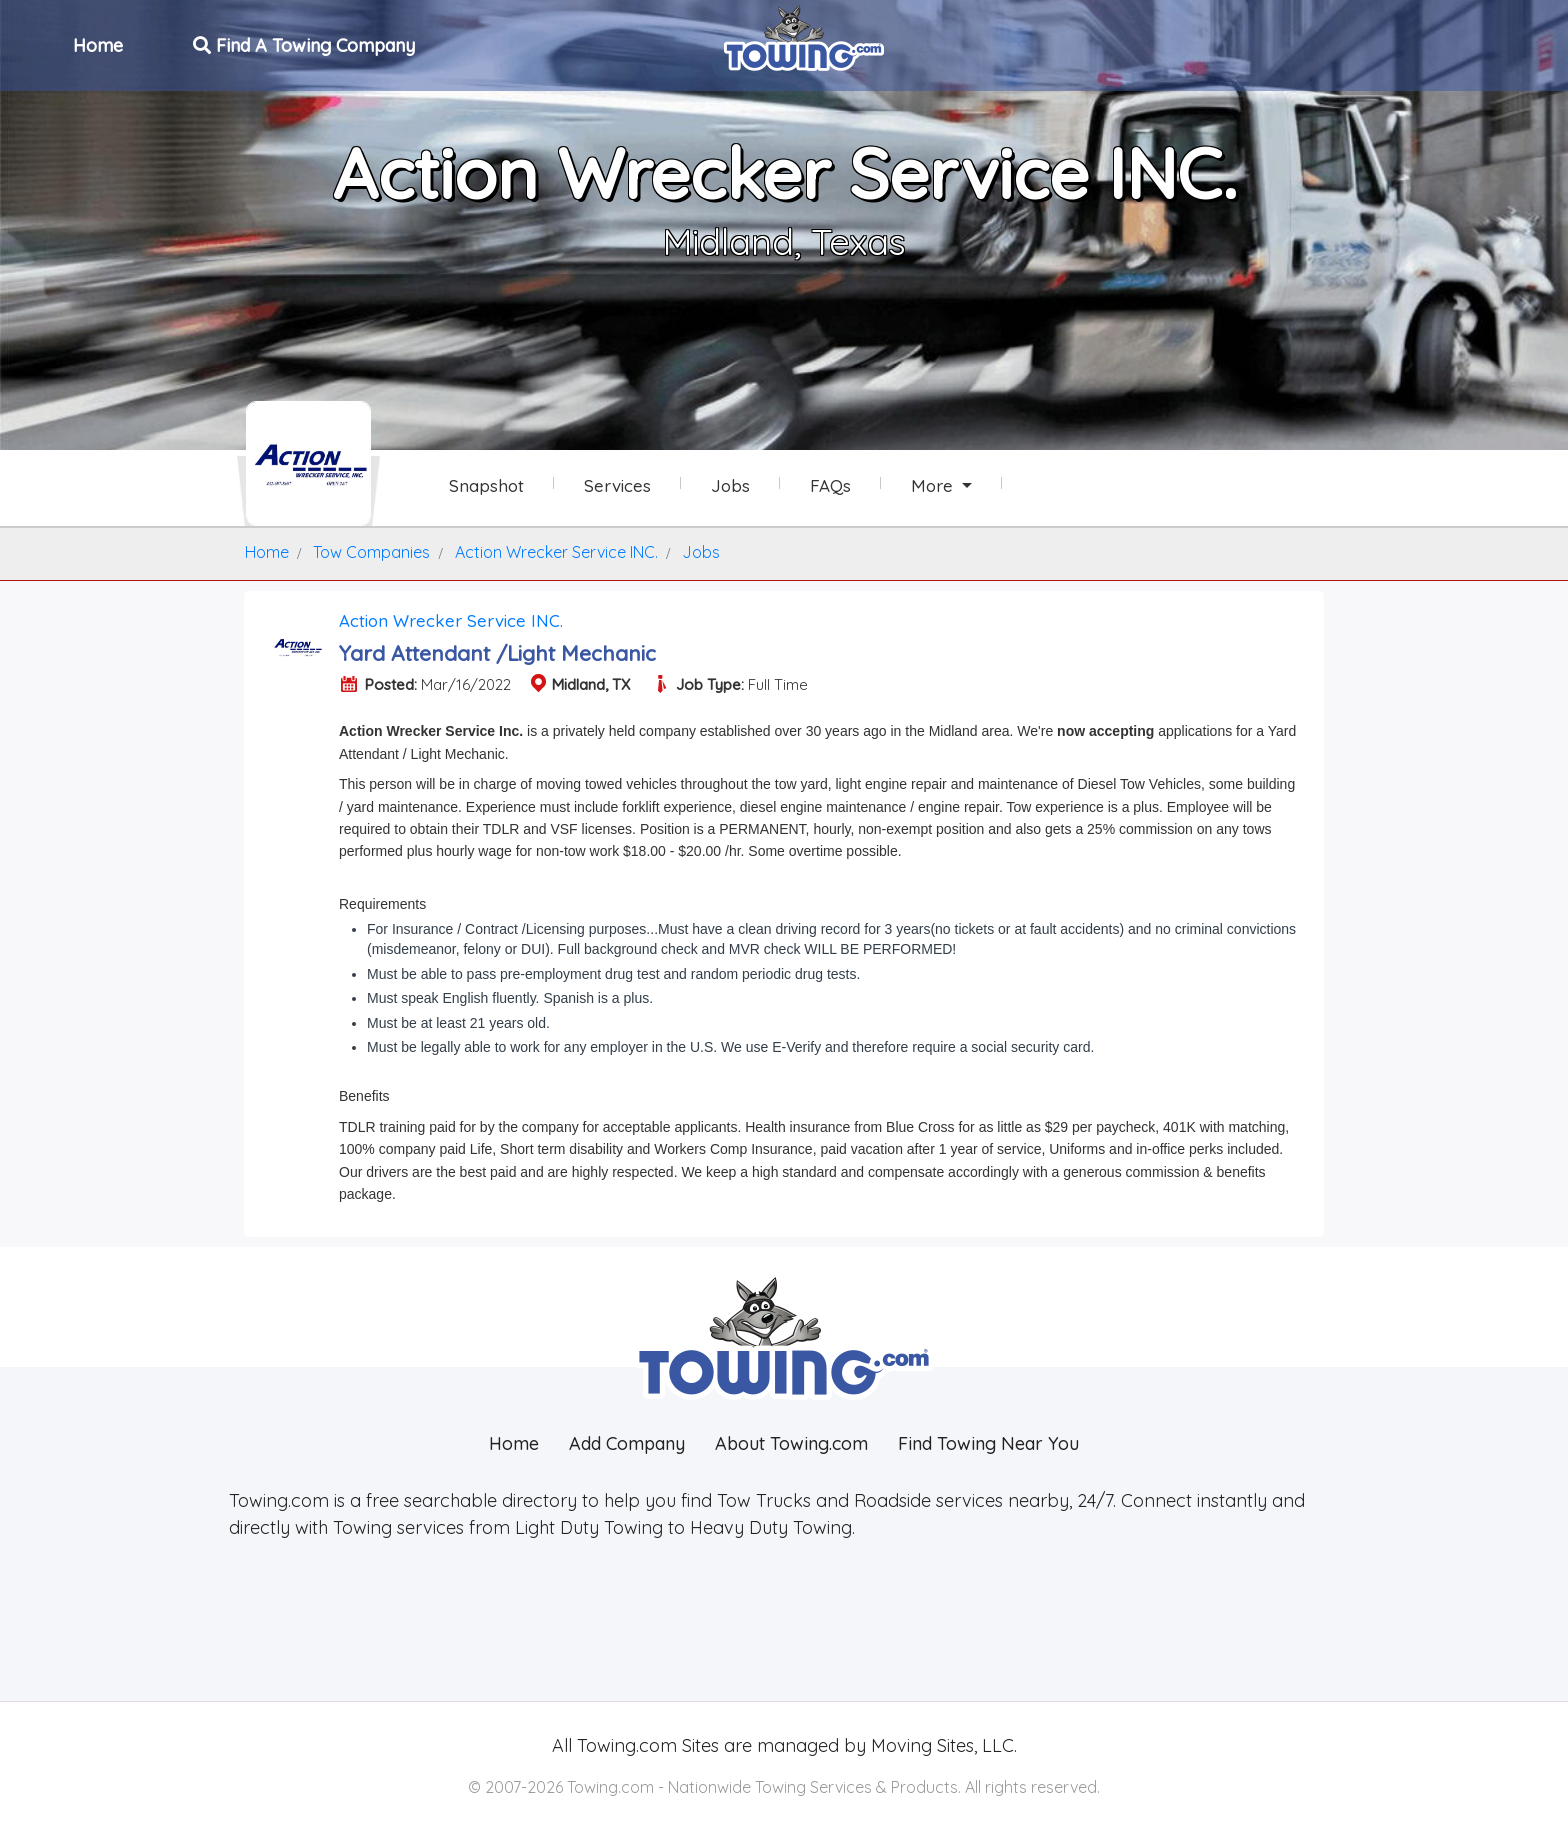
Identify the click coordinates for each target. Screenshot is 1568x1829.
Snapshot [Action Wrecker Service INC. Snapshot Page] (486, 485)
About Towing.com (791, 1443)
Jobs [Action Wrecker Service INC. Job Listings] (730, 485)
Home (100, 43)
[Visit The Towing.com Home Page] (804, 36)
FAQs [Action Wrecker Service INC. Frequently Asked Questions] (830, 485)
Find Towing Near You (988, 1443)
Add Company (627, 1443)
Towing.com (624, 1745)
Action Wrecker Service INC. (451, 620)
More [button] (934, 485)
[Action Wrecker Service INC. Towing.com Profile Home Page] (308, 463)
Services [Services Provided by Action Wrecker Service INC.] (617, 485)
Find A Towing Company (306, 43)
